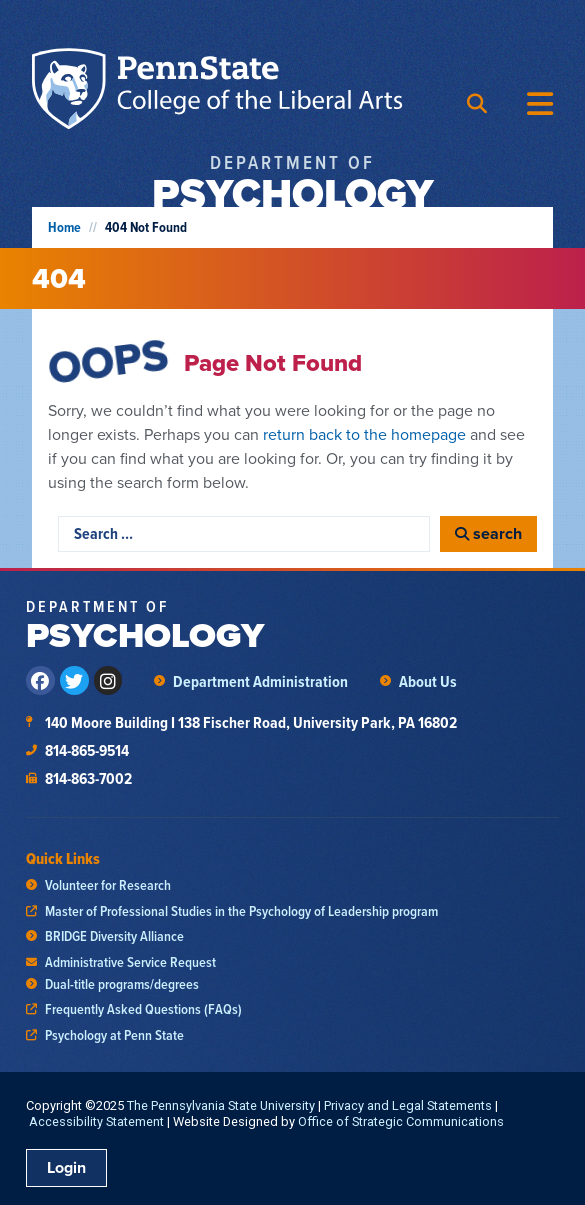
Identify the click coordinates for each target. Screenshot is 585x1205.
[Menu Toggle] (540, 104)
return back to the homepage (364, 434)
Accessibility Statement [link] (96, 1121)
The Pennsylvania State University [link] (221, 1105)
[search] (488, 534)
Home (64, 227)
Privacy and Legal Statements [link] (408, 1105)
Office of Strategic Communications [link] (401, 1121)
